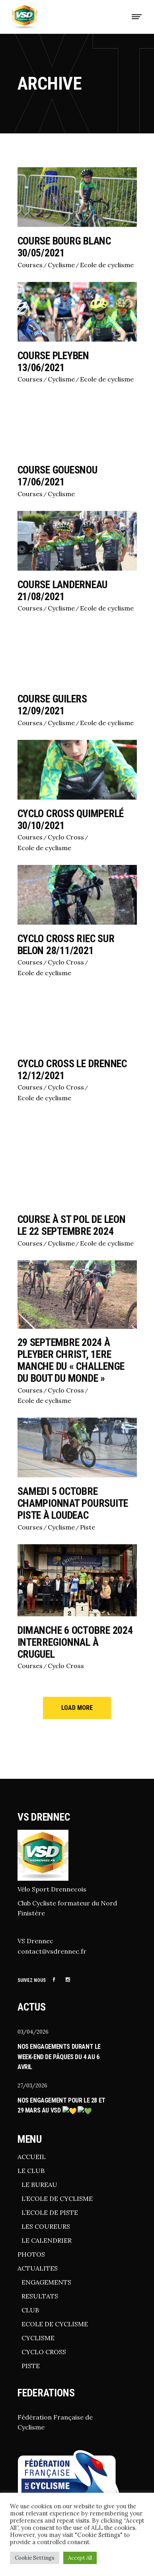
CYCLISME (38, 2337)
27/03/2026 (32, 2085)
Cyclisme (61, 265)
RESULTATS (39, 2295)
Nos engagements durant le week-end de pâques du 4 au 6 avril (59, 2057)
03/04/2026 (33, 2031)
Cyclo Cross (66, 837)
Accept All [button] (80, 2557)
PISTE (30, 2365)
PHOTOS (31, 2253)
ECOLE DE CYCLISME (54, 2323)
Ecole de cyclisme (107, 265)
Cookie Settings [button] (35, 2557)
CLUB (30, 2309)
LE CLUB (31, 2170)
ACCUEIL (32, 2156)
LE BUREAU (39, 2184)
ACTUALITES (38, 2267)
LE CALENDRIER (46, 2239)
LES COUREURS (45, 2226)
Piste (87, 1527)
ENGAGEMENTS (46, 2281)
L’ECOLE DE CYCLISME (57, 2198)
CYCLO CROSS (43, 2351)
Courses (30, 265)
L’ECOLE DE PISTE (49, 2212)
